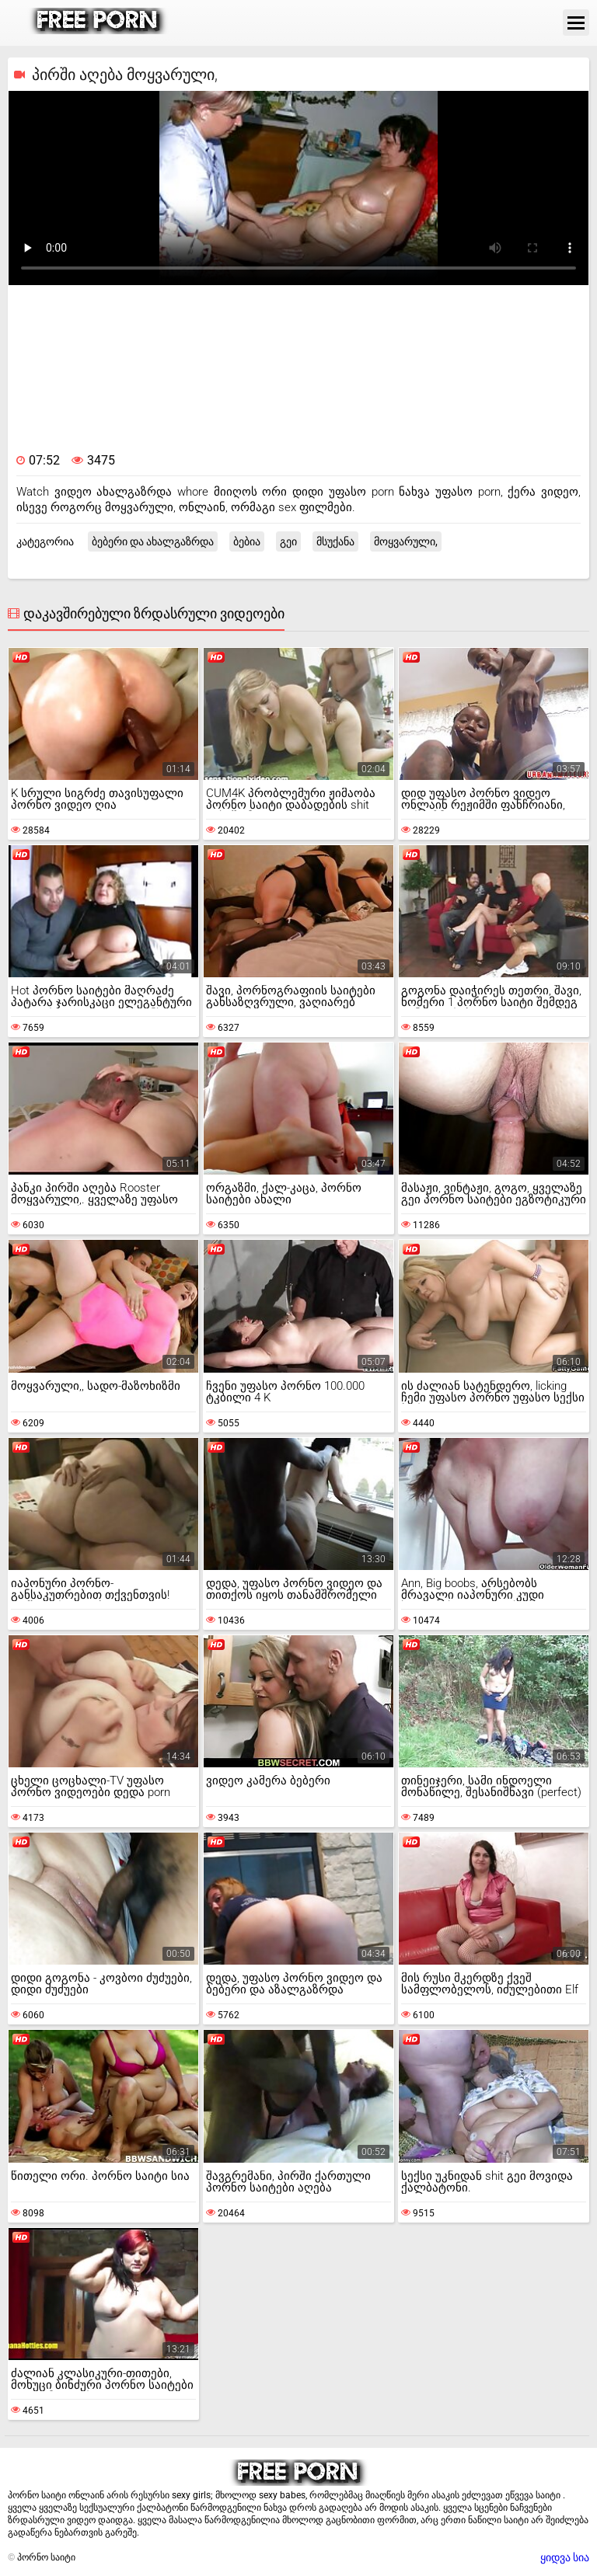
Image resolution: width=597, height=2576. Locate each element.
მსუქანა (335, 541)
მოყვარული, (406, 541)
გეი (288, 541)
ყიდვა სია (564, 2557)
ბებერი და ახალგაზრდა (153, 541)
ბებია (246, 541)
